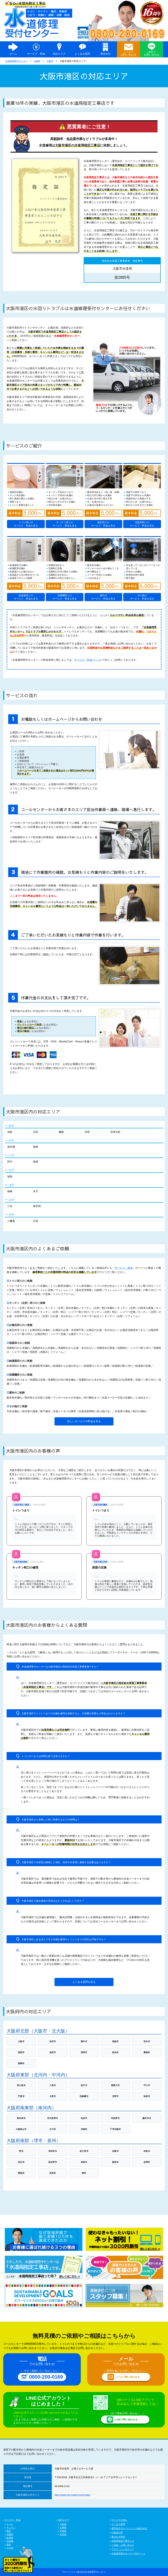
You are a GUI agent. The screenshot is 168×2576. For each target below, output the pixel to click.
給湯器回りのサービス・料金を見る (26, 597)
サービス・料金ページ (87, 660)
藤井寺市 (150, 2118)
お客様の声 (117, 2532)
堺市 (25, 2151)
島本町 (119, 2053)
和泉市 (151, 2151)
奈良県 (63, 2534)
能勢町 (25, 2064)
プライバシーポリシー (123, 2549)
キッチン (10, 2527)
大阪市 (52, 61)
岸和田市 (56, 2151)
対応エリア (59, 53)
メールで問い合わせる (128, 2377)
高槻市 (119, 2042)
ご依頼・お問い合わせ (123, 2545)
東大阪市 (24, 2085)
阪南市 (119, 2162)
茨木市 (151, 2042)
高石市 (25, 2162)
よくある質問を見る (84, 1982)
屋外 (8, 2544)
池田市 (56, 2053)
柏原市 (151, 2096)
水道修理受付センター (17, 61)
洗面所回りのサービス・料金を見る (142, 524)
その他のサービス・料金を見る (142, 597)
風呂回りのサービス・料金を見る (103, 524)
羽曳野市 (118, 2118)
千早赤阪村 (118, 2129)
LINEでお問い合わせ (151, 53)
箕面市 (25, 2053)
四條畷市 (87, 2096)
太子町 (56, 2129)
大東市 (56, 2096)
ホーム (13, 53)
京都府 (63, 2531)
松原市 (88, 2118)
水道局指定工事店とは (123, 2541)
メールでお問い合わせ (128, 53)
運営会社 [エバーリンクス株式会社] (129, 2528)
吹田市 (56, 2042)
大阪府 (39, 61)
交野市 (119, 2096)
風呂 (8, 2531)
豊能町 (151, 2053)
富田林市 (24, 2118)
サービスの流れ (119, 2520)
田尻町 (56, 2173)
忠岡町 (151, 2162)
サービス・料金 (36, 53)
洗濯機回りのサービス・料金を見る (65, 597)
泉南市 (88, 2162)
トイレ (9, 2524)
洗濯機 (9, 2541)
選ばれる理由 (118, 2537)
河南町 (88, 2129)
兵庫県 (63, 2527)
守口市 (151, 2085)
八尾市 (56, 2085)
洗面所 (9, 2534)
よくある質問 (82, 53)
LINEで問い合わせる (126, 2419)
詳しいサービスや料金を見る (84, 1421)
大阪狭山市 (24, 2129)
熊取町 (25, 2173)
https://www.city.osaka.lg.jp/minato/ (73, 2494)
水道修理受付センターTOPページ (128, 2553)
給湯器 (9, 2538)
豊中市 (88, 2042)
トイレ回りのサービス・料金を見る (26, 524)
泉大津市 (87, 2151)
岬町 (88, 2173)
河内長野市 (55, 2118)
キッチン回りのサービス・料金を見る (65, 524)
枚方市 (88, 2085)
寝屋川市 (118, 2085)
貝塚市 (119, 2151)
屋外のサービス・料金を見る (103, 597)
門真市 (25, 2096)
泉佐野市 (56, 2162)
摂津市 (88, 2053)
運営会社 (105, 53)
